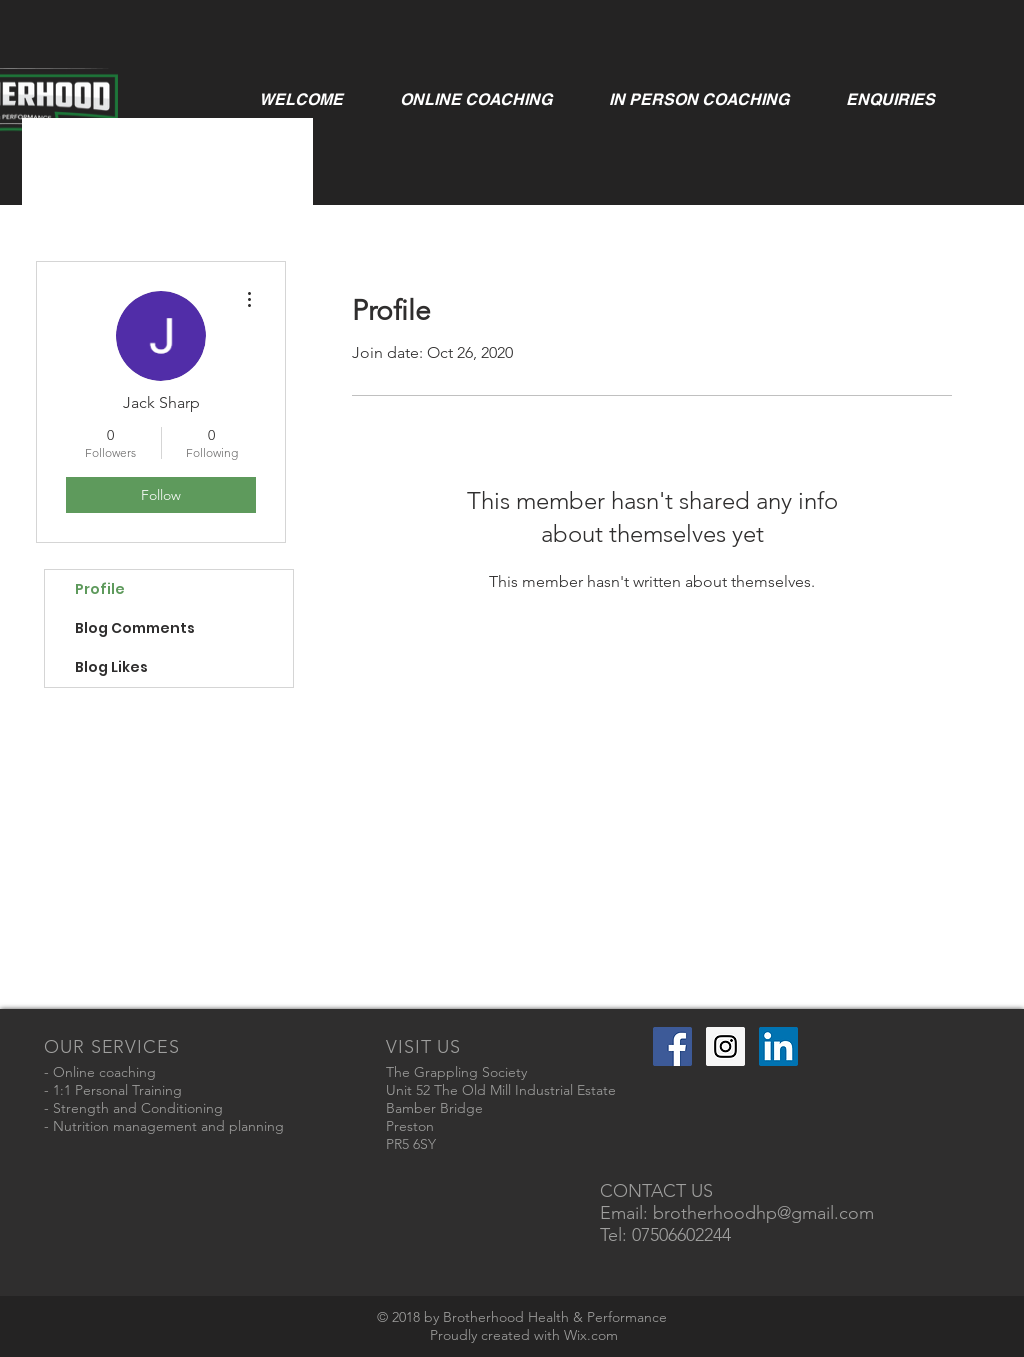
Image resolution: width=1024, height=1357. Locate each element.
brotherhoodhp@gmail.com (763, 1213)
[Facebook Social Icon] (672, 1046)
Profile (100, 589)
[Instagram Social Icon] (725, 1046)
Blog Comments (135, 628)
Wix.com (591, 1335)
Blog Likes (111, 667)
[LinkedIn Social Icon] (778, 1046)
